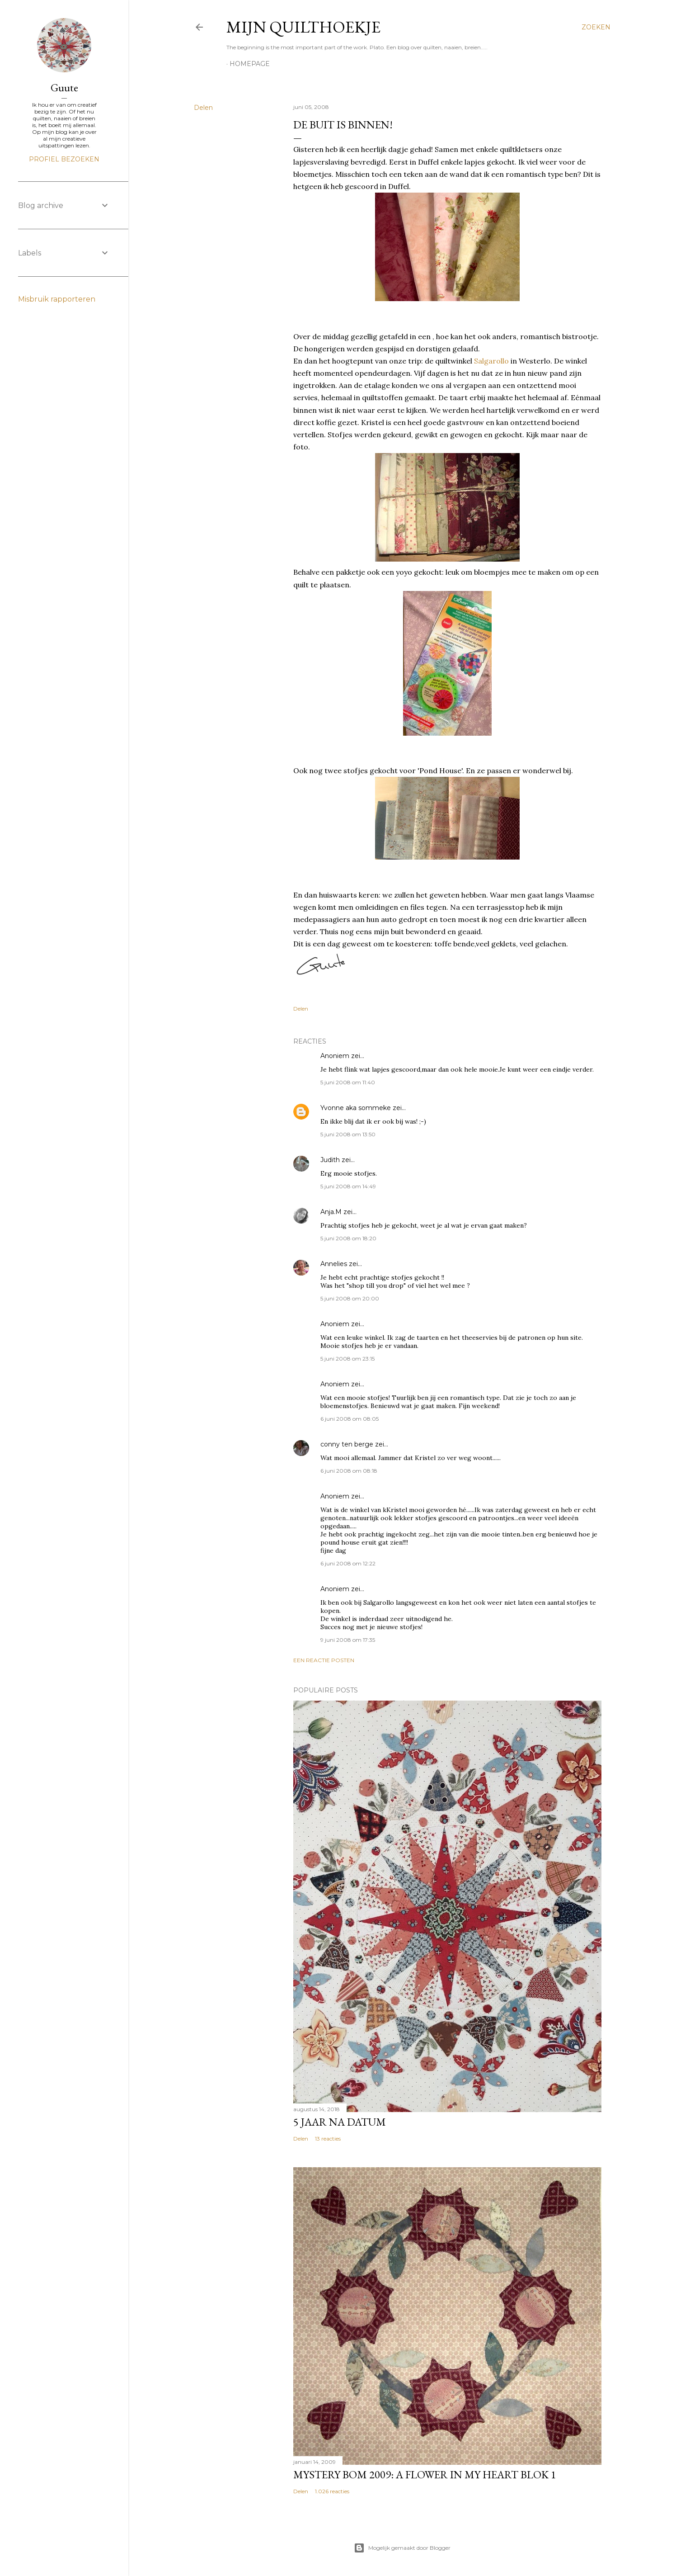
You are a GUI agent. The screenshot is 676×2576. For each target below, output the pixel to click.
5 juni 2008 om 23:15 (347, 1358)
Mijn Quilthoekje (303, 27)
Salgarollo (491, 360)
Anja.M (331, 1212)
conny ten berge (346, 1444)
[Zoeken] (596, 27)
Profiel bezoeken (64, 159)
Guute (64, 87)
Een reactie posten (323, 1660)
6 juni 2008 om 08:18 (348, 1470)
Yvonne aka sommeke (355, 1108)
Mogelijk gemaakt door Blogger (402, 2548)
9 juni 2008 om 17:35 (347, 1639)
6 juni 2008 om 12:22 (348, 1563)
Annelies (333, 1264)
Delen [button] (203, 108)
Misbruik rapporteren (56, 299)
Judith (330, 1160)
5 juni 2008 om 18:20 (348, 1238)
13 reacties (328, 2138)
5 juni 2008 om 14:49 (348, 1186)
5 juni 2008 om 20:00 (349, 1298)
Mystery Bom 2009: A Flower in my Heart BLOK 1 (424, 2474)
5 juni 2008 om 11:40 (347, 1082)
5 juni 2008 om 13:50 (348, 1134)
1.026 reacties (332, 2491)
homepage (250, 64)
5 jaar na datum (339, 2122)
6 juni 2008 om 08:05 (349, 1418)
